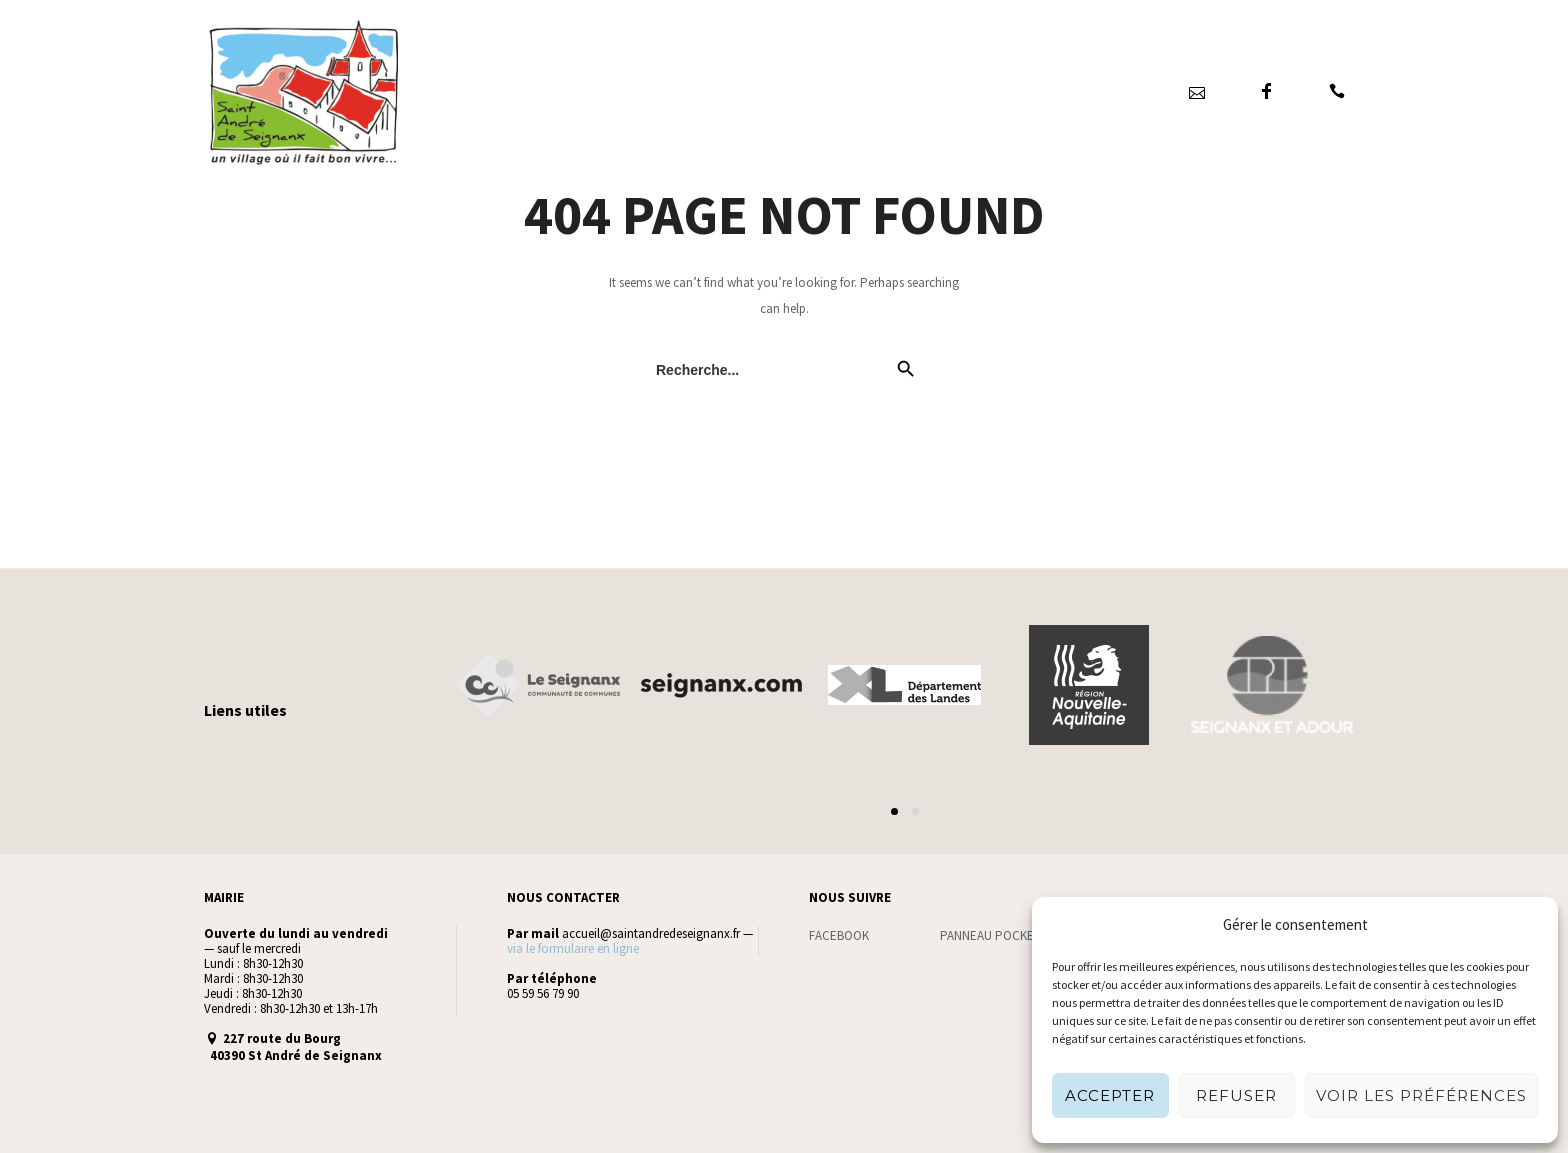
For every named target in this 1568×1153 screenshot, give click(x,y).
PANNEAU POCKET (990, 935)
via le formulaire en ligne (573, 948)
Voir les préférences (1421, 1095)
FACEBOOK (839, 935)
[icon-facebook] (1266, 91)
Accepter (1110, 1095)
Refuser (1236, 1095)
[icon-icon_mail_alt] (1196, 91)
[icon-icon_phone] (1336, 91)
